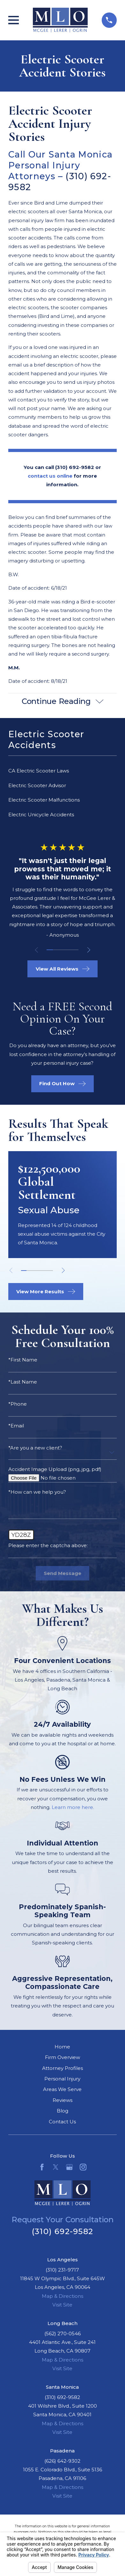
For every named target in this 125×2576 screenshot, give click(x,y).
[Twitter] (55, 2167)
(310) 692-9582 (62, 2231)
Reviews (62, 2100)
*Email (16, 1426)
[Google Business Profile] (69, 2167)
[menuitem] (62, 771)
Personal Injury (62, 2079)
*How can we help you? (37, 1492)
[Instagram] (83, 2167)
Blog (62, 2111)
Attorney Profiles (62, 2068)
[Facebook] (42, 2167)
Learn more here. (73, 1808)
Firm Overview (62, 2058)
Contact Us (62, 2122)
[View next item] (89, 950)
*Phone (17, 1404)
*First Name (22, 1360)
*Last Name (22, 1382)
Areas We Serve (62, 2090)
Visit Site (62, 2305)
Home (62, 2047)
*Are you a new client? (35, 1448)
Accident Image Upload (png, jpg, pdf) (54, 1469)
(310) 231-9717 (62, 2270)
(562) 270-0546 (62, 2334)
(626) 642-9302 (62, 2461)
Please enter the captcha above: (48, 1545)
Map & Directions (62, 2296)
